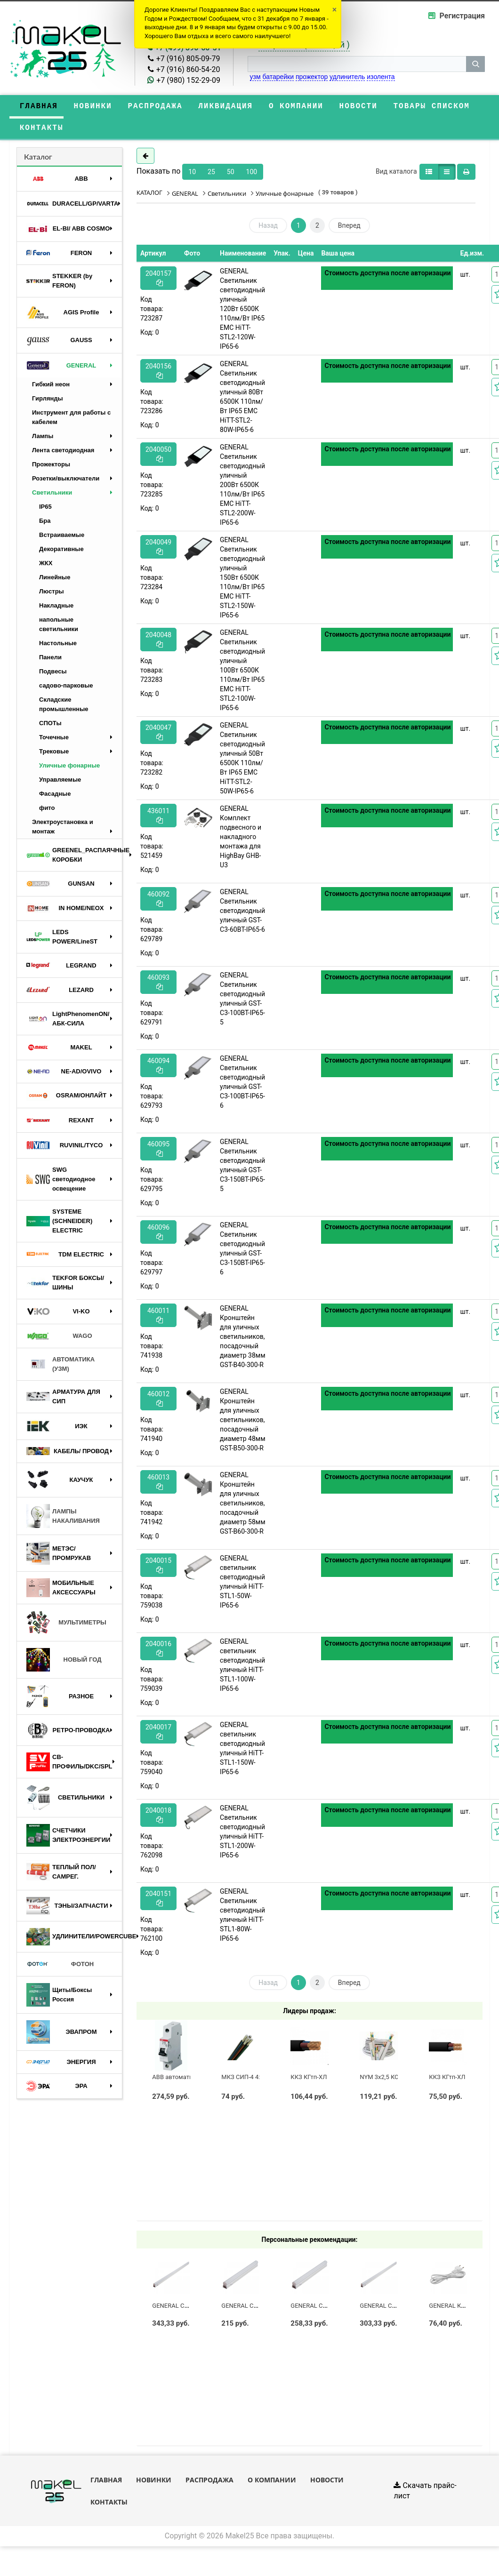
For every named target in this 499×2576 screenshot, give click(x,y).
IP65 (45, 509)
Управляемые (60, 782)
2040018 (158, 1818)
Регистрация (462, 15)
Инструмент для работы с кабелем (71, 420)
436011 (158, 818)
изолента (380, 76)
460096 (158, 1235)
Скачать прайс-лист (425, 2494)
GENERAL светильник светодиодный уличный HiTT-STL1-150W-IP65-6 (242, 1751)
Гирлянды (47, 401)
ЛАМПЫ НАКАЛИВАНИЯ (63, 1519)
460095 (158, 1152)
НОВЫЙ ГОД (63, 1663)
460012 (158, 1401)
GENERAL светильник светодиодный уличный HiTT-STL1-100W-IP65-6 (242, 1668)
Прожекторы (51, 467)
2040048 (158, 642)
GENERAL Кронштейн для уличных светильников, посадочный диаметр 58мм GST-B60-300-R (242, 1506)
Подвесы (53, 674)
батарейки (278, 76)
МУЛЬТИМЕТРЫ (66, 1626)
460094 (158, 1068)
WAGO (59, 1339)
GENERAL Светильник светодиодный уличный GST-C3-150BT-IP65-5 (242, 1168)
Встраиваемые (61, 538)
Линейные (54, 580)
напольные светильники (58, 627)
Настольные (58, 646)
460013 (158, 1485)
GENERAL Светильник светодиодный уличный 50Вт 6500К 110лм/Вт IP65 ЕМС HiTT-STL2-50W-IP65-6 (242, 761)
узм (255, 76)
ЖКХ (45, 566)
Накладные (56, 608)
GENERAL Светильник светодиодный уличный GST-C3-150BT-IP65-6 (242, 1251)
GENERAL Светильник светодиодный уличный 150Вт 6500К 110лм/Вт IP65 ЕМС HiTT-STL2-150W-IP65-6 (242, 580)
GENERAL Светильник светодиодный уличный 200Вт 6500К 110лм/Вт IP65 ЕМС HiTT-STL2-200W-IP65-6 (242, 488)
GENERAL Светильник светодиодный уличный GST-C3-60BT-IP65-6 (242, 913)
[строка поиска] (357, 64)
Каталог (38, 159)
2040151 (158, 1901)
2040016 (158, 1651)
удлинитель (347, 76)
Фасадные (55, 796)
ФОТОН (60, 1967)
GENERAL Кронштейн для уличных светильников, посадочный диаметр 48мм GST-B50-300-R (242, 1423)
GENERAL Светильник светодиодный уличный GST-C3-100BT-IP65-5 (242, 1002)
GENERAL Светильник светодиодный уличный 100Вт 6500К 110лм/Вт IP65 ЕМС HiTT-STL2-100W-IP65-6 (242, 673)
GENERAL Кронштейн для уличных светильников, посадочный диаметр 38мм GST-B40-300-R (242, 1340)
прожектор (312, 76)
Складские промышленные (63, 707)
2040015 (158, 1568)
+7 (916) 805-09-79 (188, 58)
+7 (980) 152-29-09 (188, 80)
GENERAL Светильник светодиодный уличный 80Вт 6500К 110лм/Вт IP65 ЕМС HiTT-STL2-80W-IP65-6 (242, 400)
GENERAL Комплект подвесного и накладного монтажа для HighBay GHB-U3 (240, 840)
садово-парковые (66, 688)
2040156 (158, 374)
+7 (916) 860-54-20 (188, 69)
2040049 (158, 550)
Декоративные (61, 552)
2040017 (158, 1735)
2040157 (158, 281)
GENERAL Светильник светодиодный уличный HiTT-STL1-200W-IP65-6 (242, 1835)
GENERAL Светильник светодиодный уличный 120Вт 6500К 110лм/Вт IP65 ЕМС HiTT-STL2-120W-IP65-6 (242, 312)
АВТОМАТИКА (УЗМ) (60, 1367)
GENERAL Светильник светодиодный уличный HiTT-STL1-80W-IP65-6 (242, 1918)
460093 (158, 985)
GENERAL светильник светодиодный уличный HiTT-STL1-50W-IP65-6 (242, 1585)
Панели (50, 660)
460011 (158, 1318)
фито (47, 811)
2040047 (158, 735)
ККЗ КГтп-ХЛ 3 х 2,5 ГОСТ (326, 2080)
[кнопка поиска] (475, 64)
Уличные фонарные (69, 768)
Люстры (51, 594)
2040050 (158, 457)
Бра (45, 524)
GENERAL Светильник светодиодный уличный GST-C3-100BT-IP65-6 (242, 1085)
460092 (158, 902)
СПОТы (50, 726)
